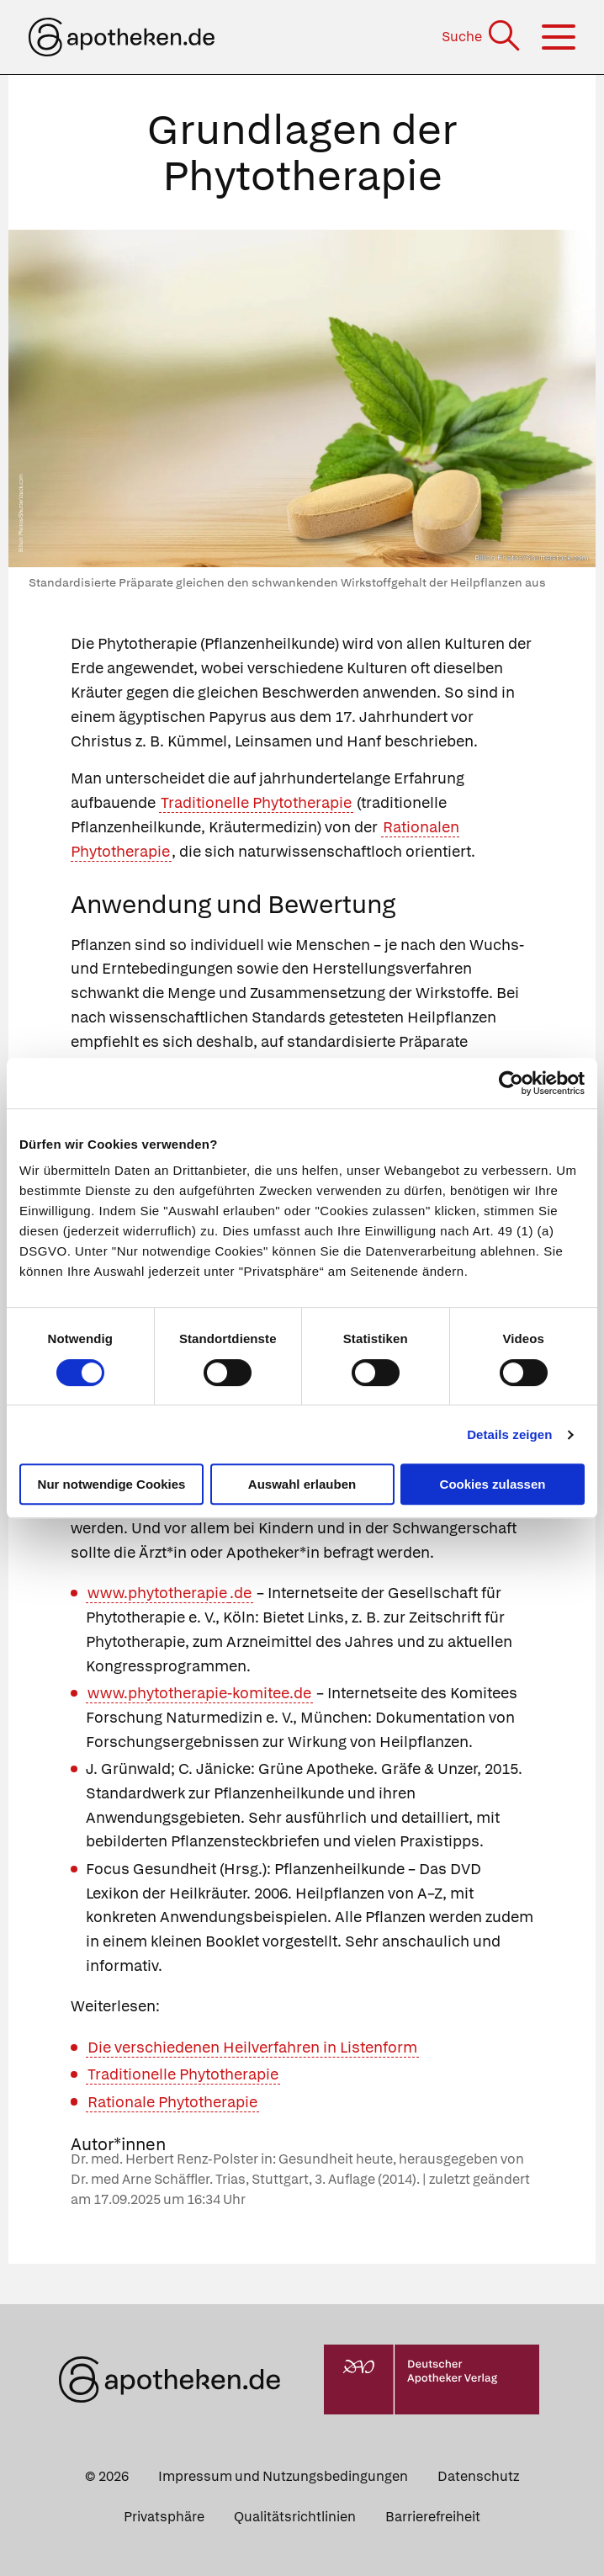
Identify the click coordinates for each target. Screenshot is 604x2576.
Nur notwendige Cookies (112, 1484)
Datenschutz (478, 2476)
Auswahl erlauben (302, 1484)
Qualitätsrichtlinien (295, 2517)
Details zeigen (509, 1434)
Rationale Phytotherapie (172, 2101)
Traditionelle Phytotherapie (256, 802)
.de (241, 1592)
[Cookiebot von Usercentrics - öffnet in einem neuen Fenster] (511, 1083)
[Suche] (482, 36)
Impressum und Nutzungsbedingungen (283, 2476)
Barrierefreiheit (432, 2517)
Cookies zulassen (493, 1484)
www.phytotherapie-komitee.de (199, 1692)
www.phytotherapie (157, 1592)
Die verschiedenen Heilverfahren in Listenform (252, 2047)
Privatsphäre (164, 2517)
